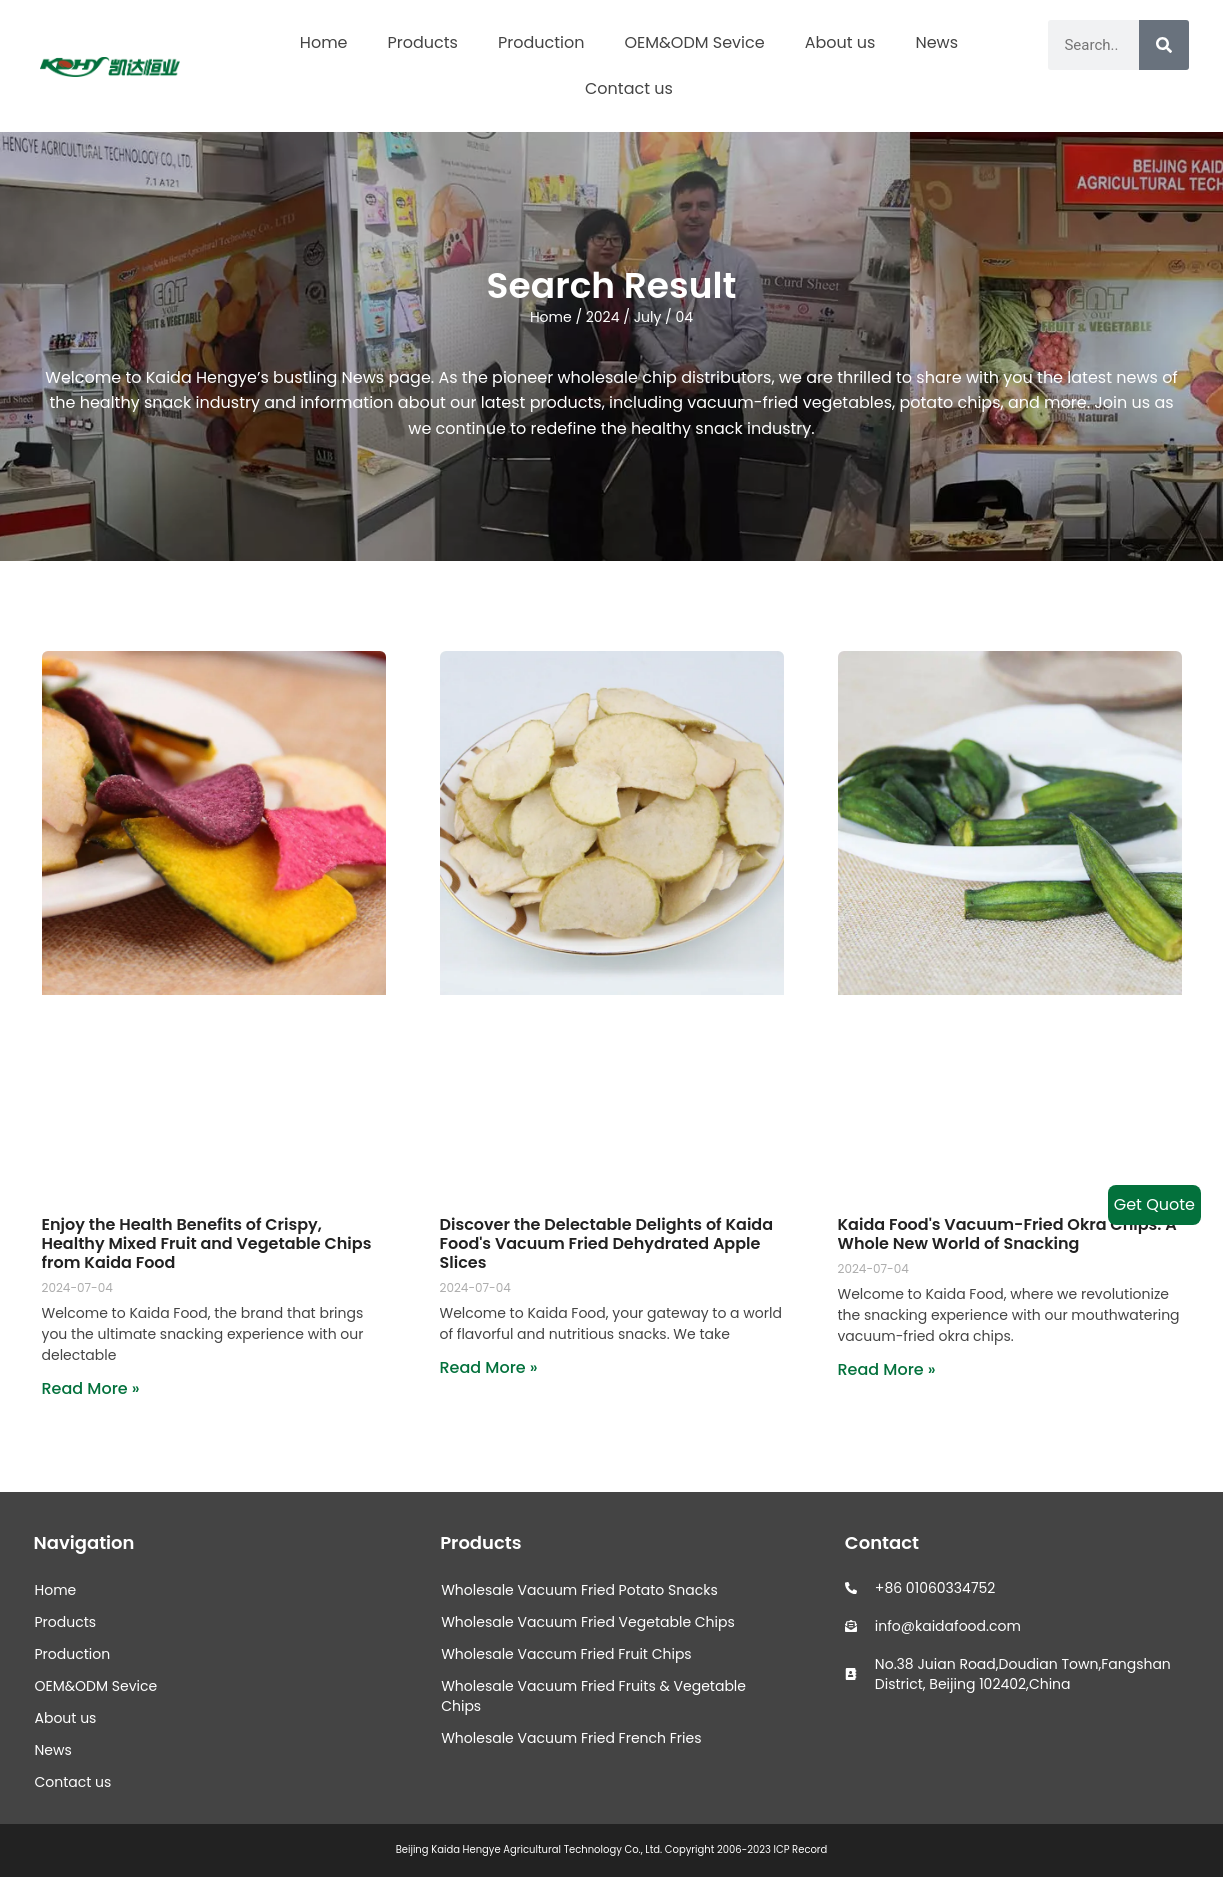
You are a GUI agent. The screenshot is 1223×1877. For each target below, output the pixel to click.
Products (423, 42)
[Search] (1164, 45)
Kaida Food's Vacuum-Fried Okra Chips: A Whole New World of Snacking (1007, 1234)
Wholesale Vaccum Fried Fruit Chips (566, 1654)
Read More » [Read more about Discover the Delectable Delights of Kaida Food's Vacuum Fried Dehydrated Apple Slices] (489, 1367)
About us (840, 42)
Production (541, 42)
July (648, 317)
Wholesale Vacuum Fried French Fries (571, 1738)
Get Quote (1154, 1204)
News (936, 42)
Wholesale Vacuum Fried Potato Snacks (579, 1590)
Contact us (629, 88)
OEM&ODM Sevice (694, 42)
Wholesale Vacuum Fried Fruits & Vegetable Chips (593, 1696)
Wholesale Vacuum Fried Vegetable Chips (588, 1622)
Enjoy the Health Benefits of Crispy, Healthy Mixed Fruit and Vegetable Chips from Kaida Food (207, 1243)
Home (324, 42)
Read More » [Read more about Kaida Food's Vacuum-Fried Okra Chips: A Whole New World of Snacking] (887, 1369)
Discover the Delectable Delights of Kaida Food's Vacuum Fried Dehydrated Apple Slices (607, 1243)
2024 (603, 317)
